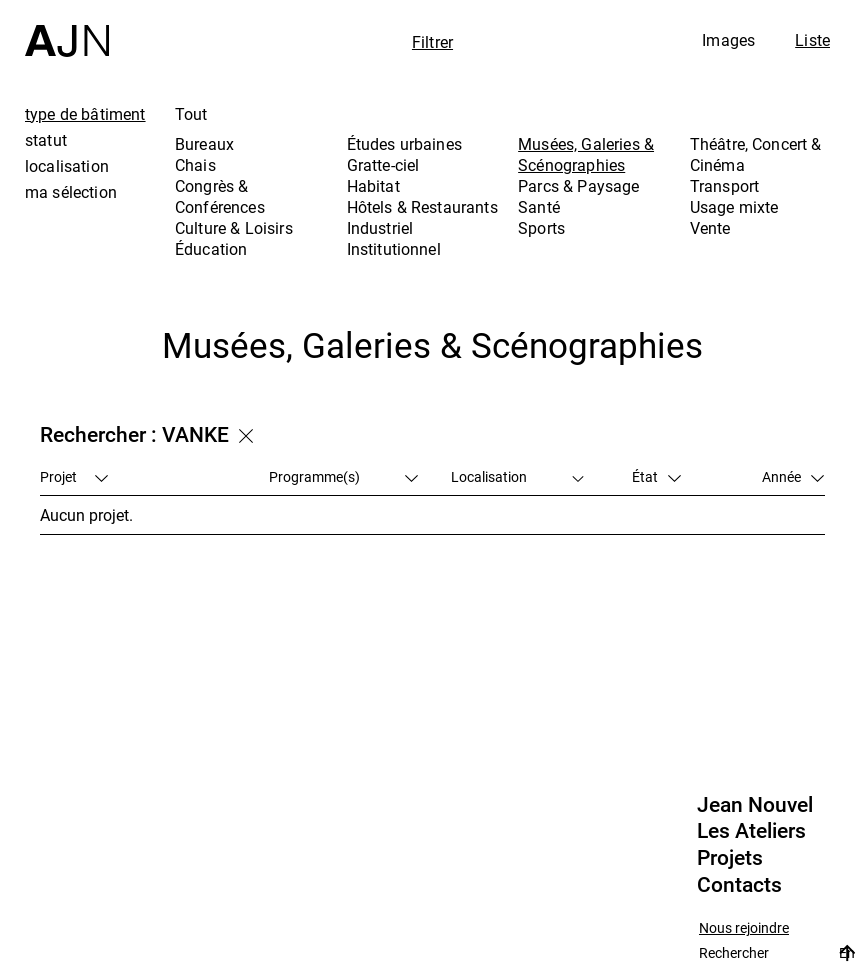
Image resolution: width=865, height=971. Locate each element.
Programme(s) (343, 476)
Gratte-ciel (383, 165)
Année (793, 476)
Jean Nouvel (755, 805)
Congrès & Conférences (220, 196)
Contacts (739, 885)
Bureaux (204, 144)
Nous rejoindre (744, 928)
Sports (541, 228)
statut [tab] (46, 140)
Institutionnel (394, 249)
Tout (191, 114)
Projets (730, 858)
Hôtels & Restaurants (422, 207)
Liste (812, 40)
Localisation (518, 476)
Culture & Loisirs (234, 228)
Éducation (211, 249)
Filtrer (432, 42)
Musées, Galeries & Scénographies (586, 154)
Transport (724, 186)
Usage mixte (734, 207)
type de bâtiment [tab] (85, 114)
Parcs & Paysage (578, 186)
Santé (539, 207)
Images (728, 40)
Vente (710, 228)
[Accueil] (67, 28)
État (656, 476)
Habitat (373, 186)
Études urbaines (404, 144)
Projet (74, 476)
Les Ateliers (751, 831)
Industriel (380, 228)
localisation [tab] (67, 166)
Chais (195, 165)
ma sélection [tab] (71, 192)
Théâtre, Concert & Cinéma (756, 154)
